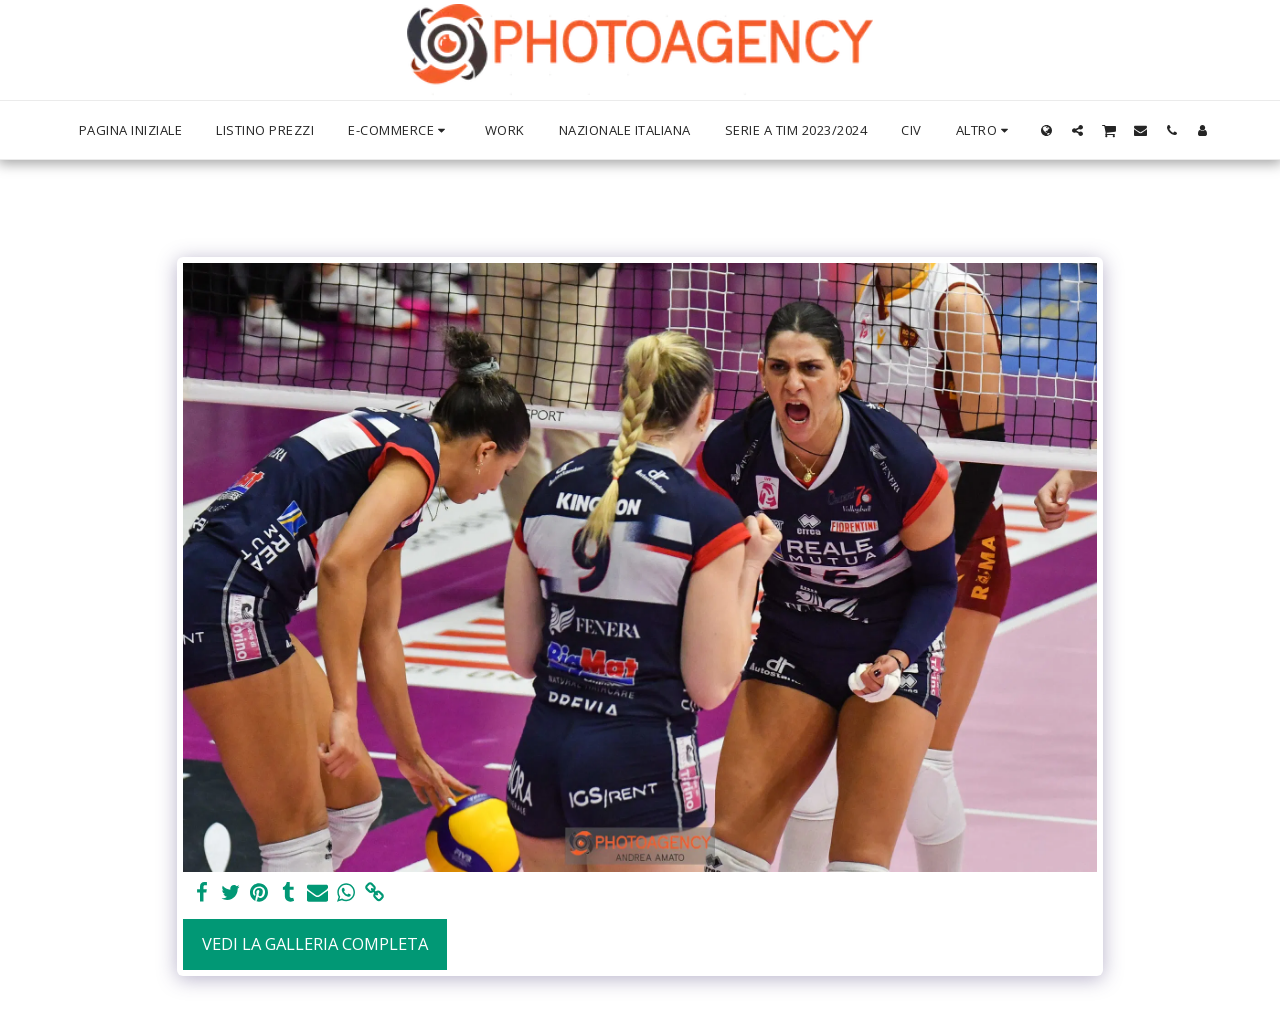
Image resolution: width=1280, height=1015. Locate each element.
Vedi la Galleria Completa (315, 943)
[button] (1077, 130)
